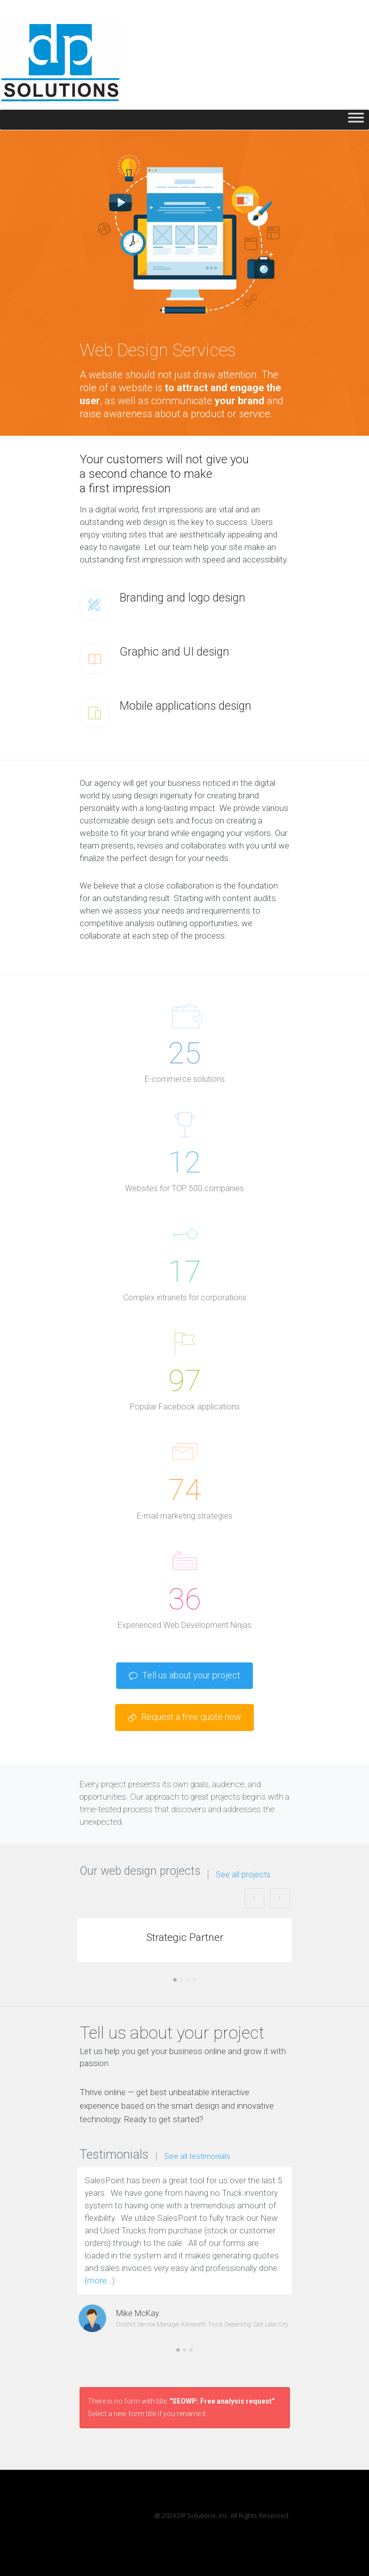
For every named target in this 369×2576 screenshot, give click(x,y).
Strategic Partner (184, 1937)
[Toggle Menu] (356, 120)
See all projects (243, 1875)
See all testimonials (197, 2156)
